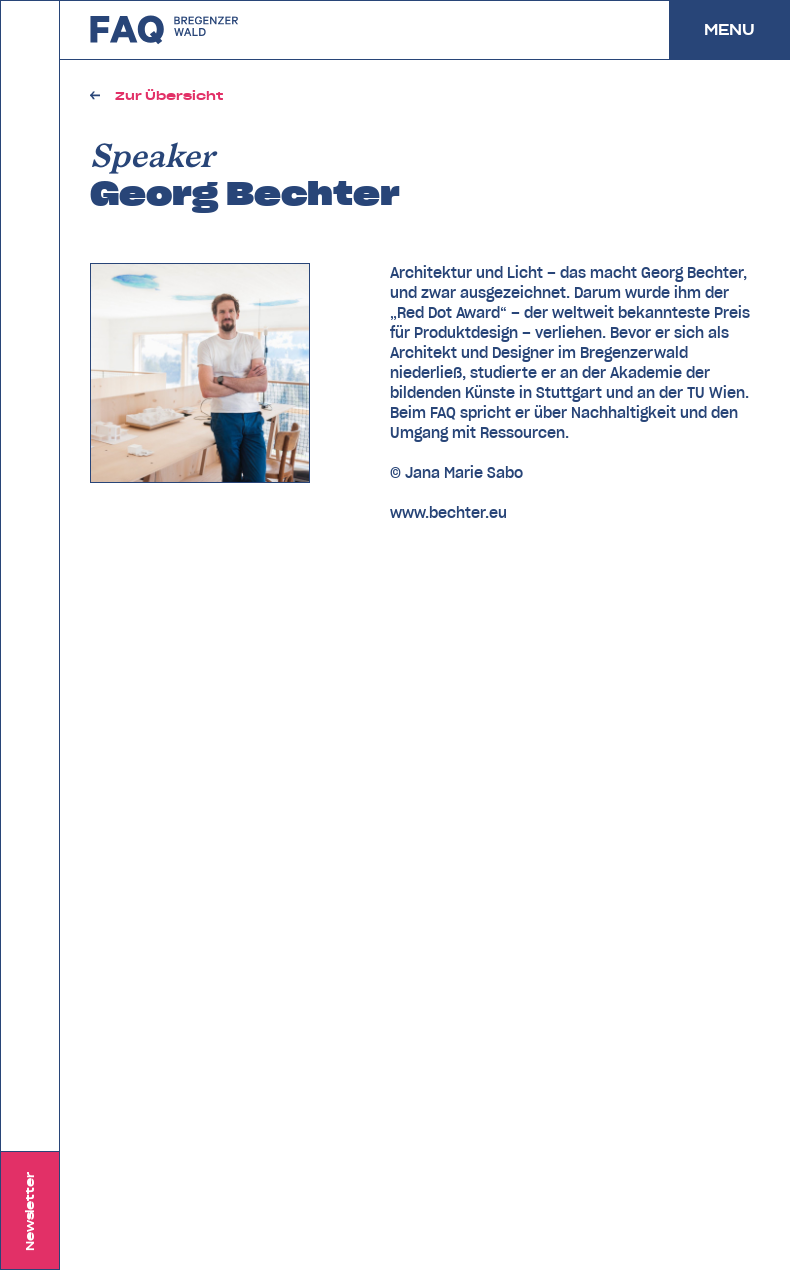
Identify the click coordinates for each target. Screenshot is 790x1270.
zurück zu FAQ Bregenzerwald (165, 30)
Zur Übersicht (169, 95)
